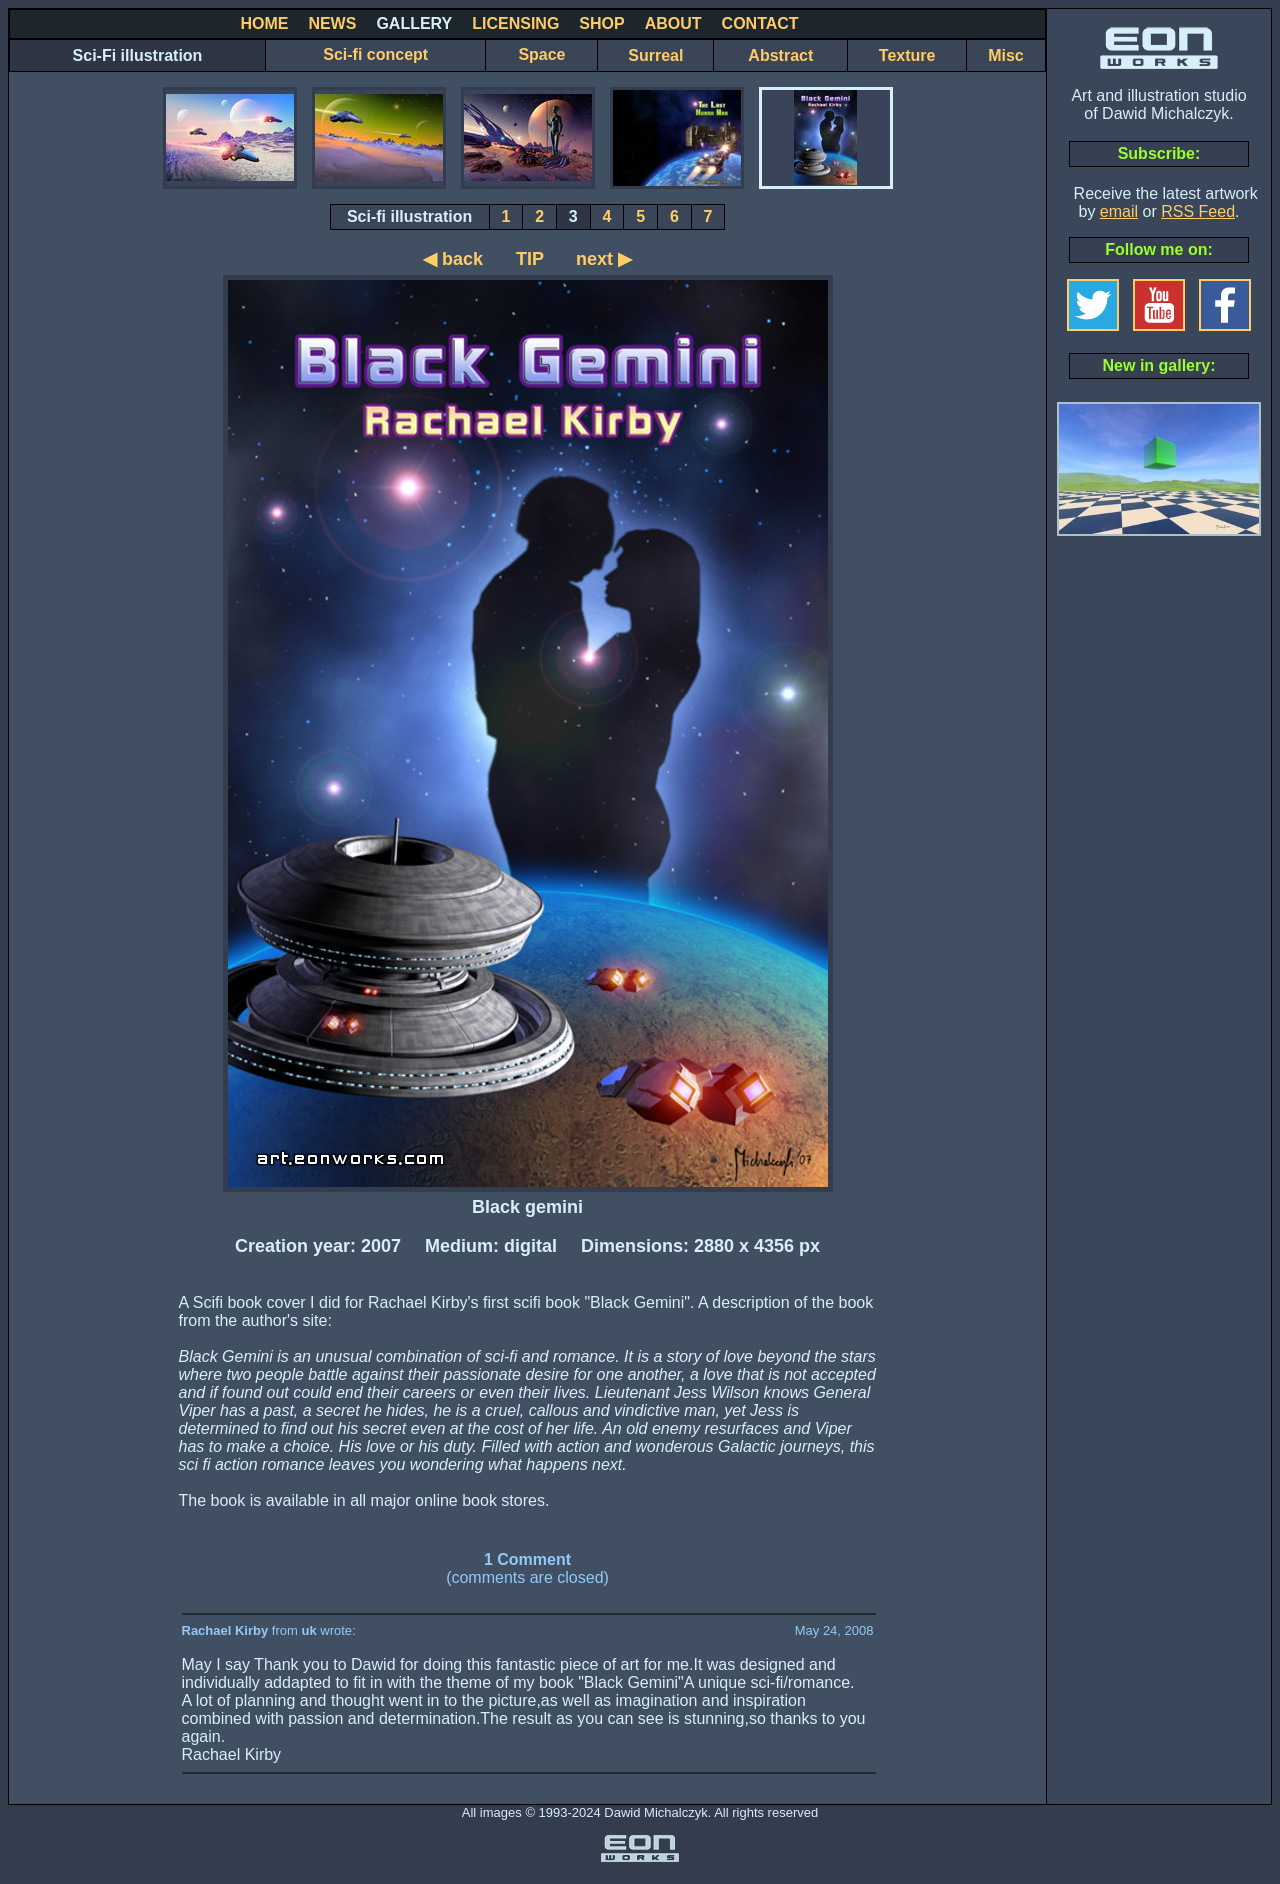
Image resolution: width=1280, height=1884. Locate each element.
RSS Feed (1198, 211)
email (1119, 211)
